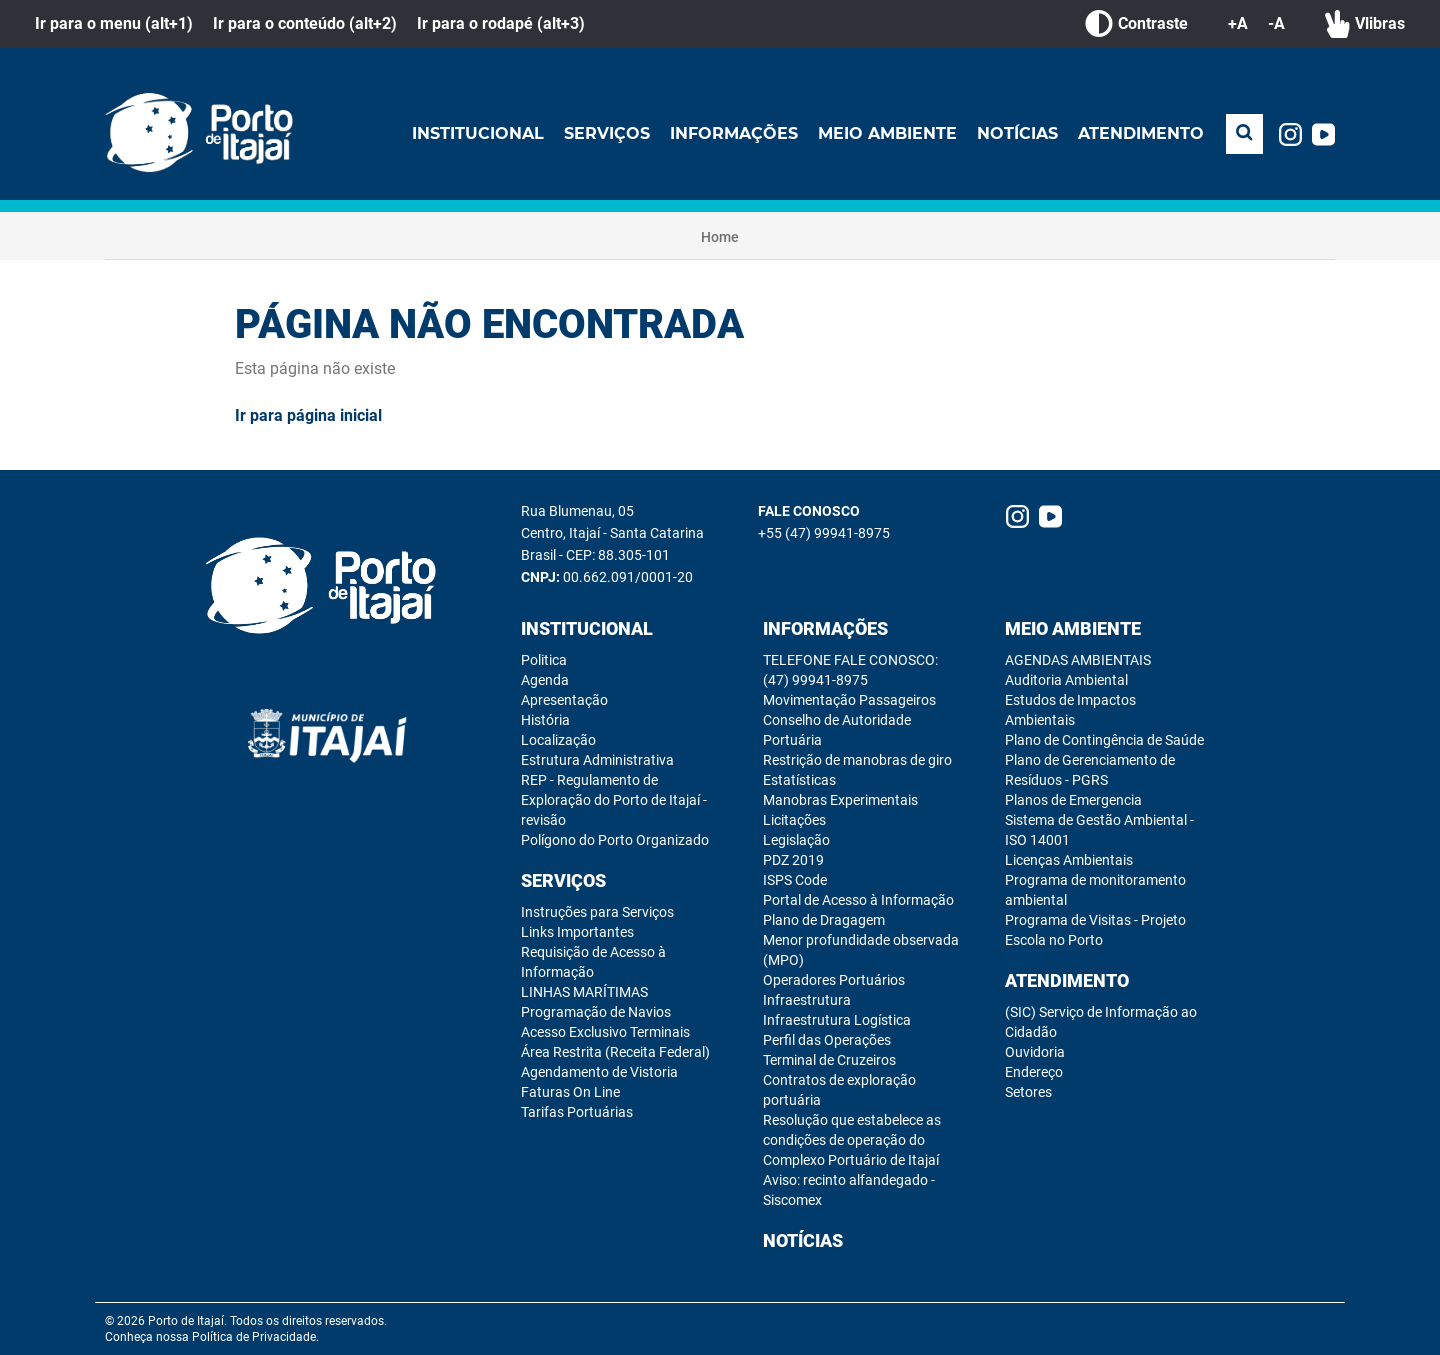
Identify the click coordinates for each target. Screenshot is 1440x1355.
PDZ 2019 (793, 860)
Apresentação (564, 700)
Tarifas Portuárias (577, 1112)
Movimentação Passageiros (849, 700)
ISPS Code (795, 880)
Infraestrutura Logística (837, 1020)
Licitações (794, 820)
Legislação (796, 840)
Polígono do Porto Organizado (615, 840)
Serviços (607, 133)
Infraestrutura (807, 1000)
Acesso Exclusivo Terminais (605, 1032)
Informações (734, 133)
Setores (1028, 1092)
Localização (558, 740)
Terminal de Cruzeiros (829, 1060)
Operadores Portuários (834, 980)
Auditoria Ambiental (1066, 680)
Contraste (1136, 24)
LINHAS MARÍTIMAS (584, 992)
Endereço (1034, 1072)
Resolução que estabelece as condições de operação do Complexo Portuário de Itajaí (852, 1140)
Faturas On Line (570, 1092)
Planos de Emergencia (1073, 800)
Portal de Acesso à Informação (858, 900)
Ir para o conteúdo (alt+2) (305, 23)
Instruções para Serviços (597, 912)
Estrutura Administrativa (597, 760)
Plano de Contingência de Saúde (1104, 740)
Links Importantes (577, 932)
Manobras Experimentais (840, 800)
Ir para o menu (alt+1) (114, 23)
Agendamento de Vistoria (599, 1072)
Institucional (478, 133)
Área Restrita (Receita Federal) (615, 1052)
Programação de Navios (596, 1012)
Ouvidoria (1035, 1052)
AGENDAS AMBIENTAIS (1078, 660)
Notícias (1017, 133)
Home (720, 237)
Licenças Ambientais (1069, 860)
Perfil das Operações (827, 1040)
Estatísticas (799, 780)
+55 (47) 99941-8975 (824, 533)
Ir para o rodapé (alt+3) (501, 23)
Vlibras (1365, 24)
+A (1238, 23)
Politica (544, 660)
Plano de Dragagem (824, 920)
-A (1276, 23)
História (545, 720)
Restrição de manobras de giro (857, 760)
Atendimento (1141, 133)
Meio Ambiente (887, 133)
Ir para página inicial (308, 415)
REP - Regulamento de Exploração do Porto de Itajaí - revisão (614, 800)
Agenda (545, 680)
